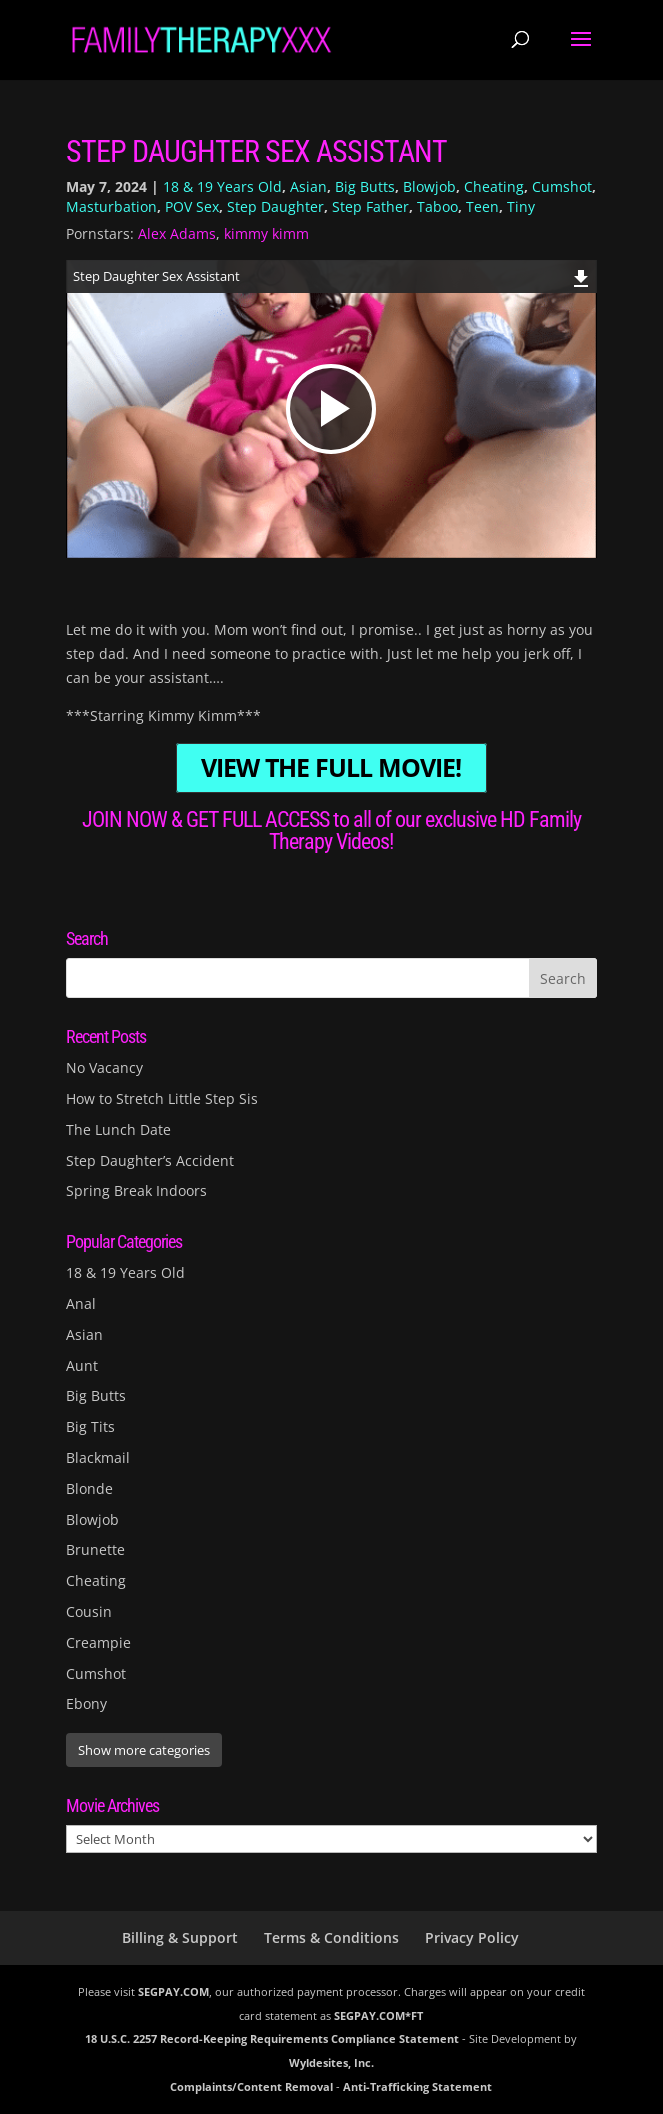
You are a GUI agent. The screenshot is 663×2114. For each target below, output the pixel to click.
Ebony (86, 1703)
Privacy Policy (472, 1937)
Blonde (89, 1488)
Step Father (370, 206)
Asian (308, 186)
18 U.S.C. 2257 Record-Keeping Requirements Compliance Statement (272, 2038)
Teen (482, 206)
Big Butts (365, 186)
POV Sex (192, 206)
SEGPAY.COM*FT (378, 2015)
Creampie (98, 1642)
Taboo (437, 206)
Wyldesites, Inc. (331, 2062)
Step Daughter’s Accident (150, 1160)
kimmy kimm (266, 233)
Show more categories (144, 1750)
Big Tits (90, 1426)
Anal (81, 1303)
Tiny (521, 206)
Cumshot (562, 186)
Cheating (494, 186)
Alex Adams (177, 233)
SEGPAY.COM (173, 1991)
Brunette (95, 1549)
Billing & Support (180, 1937)
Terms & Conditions (331, 1937)
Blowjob (429, 186)
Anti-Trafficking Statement (417, 2086)
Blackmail (98, 1457)
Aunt (82, 1365)
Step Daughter (275, 206)
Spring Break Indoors (136, 1190)
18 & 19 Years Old (222, 186)
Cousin (89, 1611)
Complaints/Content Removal (251, 2086)
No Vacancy (104, 1067)
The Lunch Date (118, 1129)
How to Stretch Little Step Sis (162, 1098)
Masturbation (111, 206)
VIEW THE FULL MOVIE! (331, 768)
